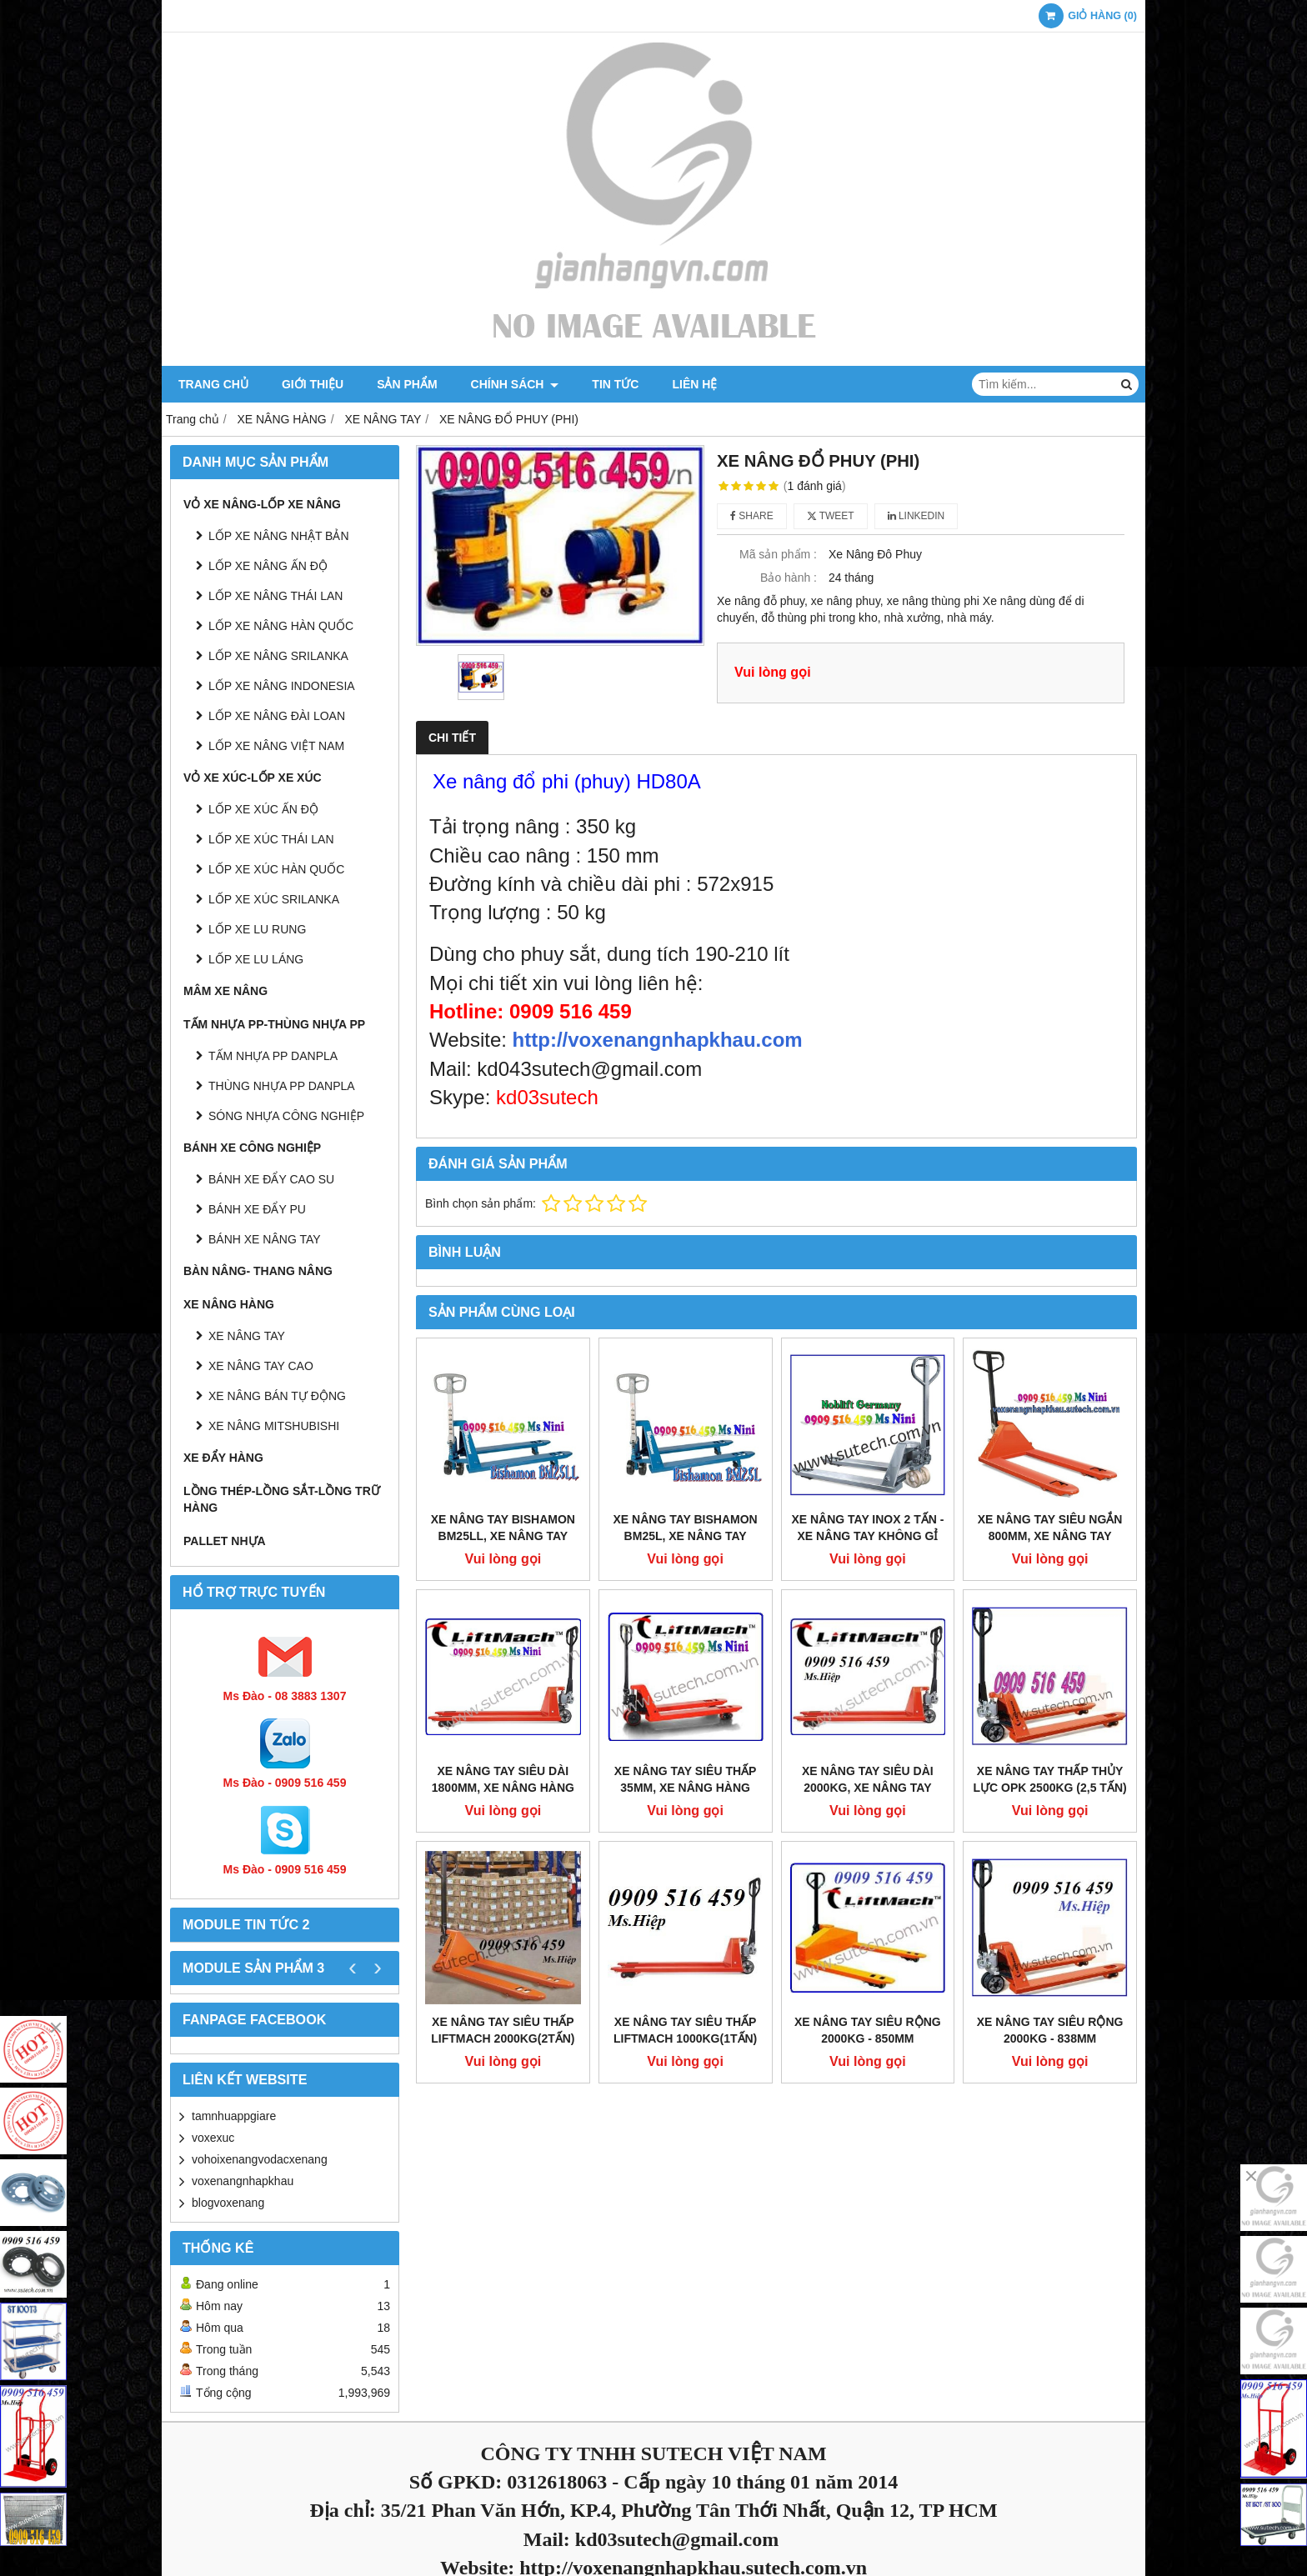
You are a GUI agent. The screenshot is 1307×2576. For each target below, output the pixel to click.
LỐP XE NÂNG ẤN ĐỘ (268, 566)
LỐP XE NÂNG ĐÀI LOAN (276, 716)
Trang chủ (213, 384)
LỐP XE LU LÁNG (255, 959)
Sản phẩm (407, 384)
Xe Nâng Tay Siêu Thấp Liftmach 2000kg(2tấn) (502, 2030)
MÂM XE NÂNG (225, 991)
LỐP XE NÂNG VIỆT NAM (276, 746)
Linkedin (916, 516)
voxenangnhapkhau (242, 2181)
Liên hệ (694, 384)
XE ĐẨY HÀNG (223, 1457)
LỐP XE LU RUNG (257, 929)
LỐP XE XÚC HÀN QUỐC (276, 869)
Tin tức (615, 384)
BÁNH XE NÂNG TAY (264, 1239)
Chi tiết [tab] (452, 737)
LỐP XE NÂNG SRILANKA (278, 656)
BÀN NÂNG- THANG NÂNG (258, 1271)
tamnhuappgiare (234, 2116)
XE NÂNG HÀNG (228, 1304)
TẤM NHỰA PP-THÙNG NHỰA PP (274, 1024)
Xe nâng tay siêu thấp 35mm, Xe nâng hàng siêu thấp (685, 1787)
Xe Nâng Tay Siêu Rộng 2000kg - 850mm (867, 2030)
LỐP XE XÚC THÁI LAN (271, 839)
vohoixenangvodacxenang (260, 2159)
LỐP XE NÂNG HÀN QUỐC (280, 626)
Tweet (830, 516)
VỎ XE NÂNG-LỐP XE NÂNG (262, 504)
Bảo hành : (788, 577)
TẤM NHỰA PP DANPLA (273, 1056)
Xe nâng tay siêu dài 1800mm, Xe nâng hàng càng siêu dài (503, 1787)
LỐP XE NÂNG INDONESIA (281, 686)
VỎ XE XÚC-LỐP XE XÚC (252, 777)
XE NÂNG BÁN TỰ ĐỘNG (277, 1396)
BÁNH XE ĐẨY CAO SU (271, 1179)
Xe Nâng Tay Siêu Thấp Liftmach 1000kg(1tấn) (685, 2030)
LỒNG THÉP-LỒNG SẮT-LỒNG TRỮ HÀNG (281, 1499)
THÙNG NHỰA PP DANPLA (281, 1086)
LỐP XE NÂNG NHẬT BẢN (278, 536)
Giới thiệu (312, 384)
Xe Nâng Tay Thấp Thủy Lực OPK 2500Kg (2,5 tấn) (1050, 1779)
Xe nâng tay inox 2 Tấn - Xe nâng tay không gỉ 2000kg (867, 1536)
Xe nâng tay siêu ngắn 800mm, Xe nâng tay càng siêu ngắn (1050, 1536)
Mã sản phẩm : (778, 554)
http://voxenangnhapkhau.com (658, 1039)
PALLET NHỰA (224, 1541)
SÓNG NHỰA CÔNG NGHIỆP (286, 1116)
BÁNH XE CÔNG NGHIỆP (252, 1147)
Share (752, 516)
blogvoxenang (228, 2202)
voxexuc (213, 2137)
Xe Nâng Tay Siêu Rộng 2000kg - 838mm (1050, 2030)
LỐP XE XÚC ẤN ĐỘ (263, 809)
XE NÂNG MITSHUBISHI (273, 1426)
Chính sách (515, 384)
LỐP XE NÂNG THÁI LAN (275, 596)
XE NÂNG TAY (246, 1336)
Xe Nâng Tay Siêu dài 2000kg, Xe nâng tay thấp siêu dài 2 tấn (868, 1787)
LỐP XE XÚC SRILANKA (273, 899)
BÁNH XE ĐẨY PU (257, 1209)
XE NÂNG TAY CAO (260, 1366)
